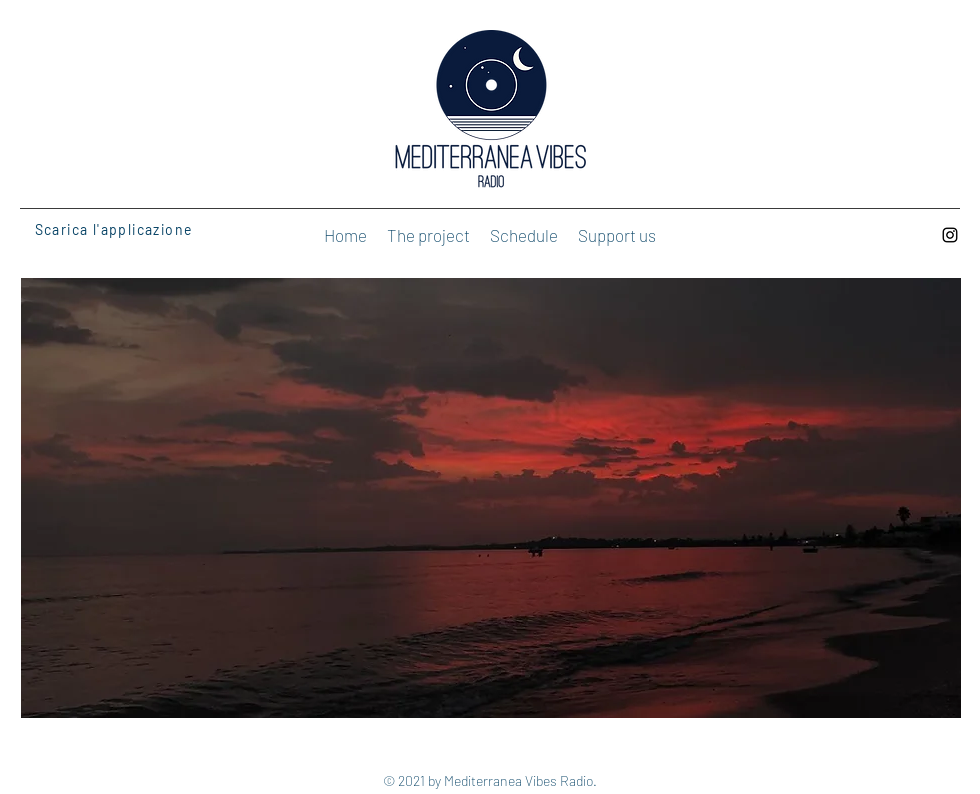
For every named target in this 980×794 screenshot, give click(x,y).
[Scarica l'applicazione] (122, 229)
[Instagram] (950, 235)
